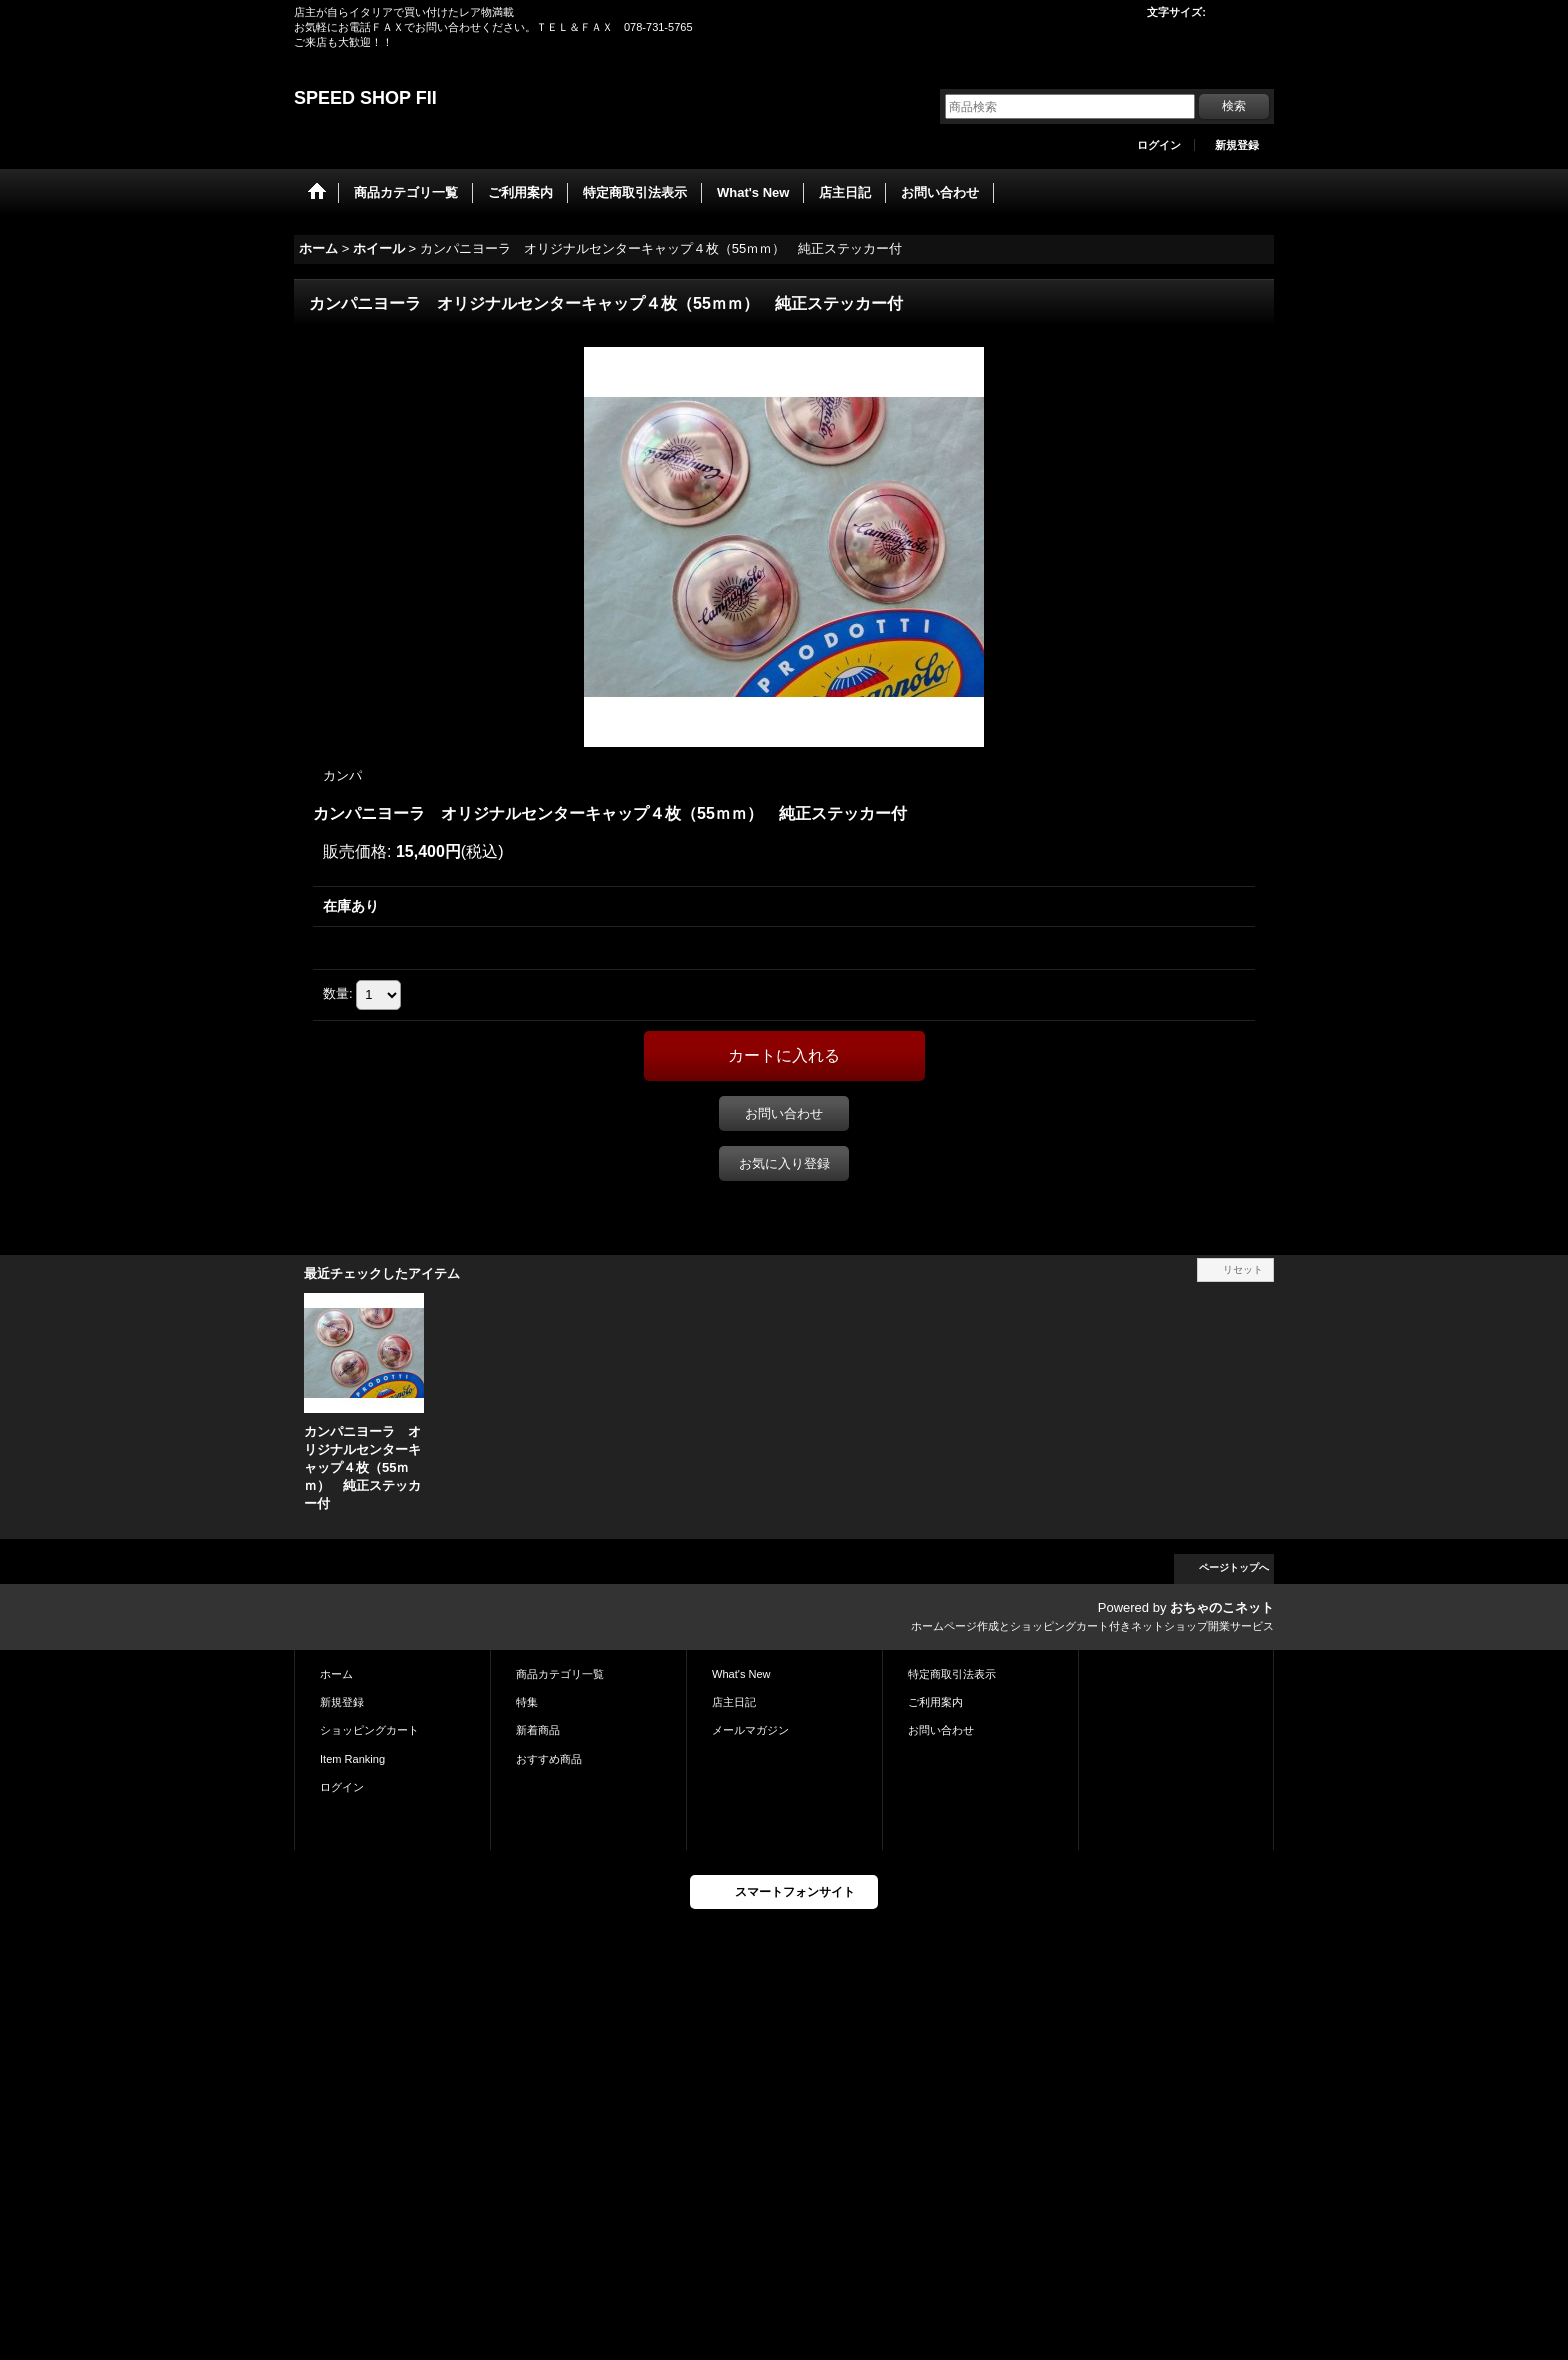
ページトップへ (1234, 1567)
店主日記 (734, 1702)
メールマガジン (750, 1730)
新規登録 (1237, 145)
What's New (741, 1674)
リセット (1243, 1269)
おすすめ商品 (549, 1759)
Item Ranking (352, 1759)
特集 (527, 1702)
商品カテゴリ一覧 (560, 1674)
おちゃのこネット (1222, 1607)
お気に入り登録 (784, 1163)
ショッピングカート (369, 1730)
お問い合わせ (784, 1113)
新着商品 (538, 1730)
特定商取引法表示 (952, 1674)
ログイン (1159, 145)
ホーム (336, 1674)
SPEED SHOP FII (365, 98)
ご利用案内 (935, 1702)
